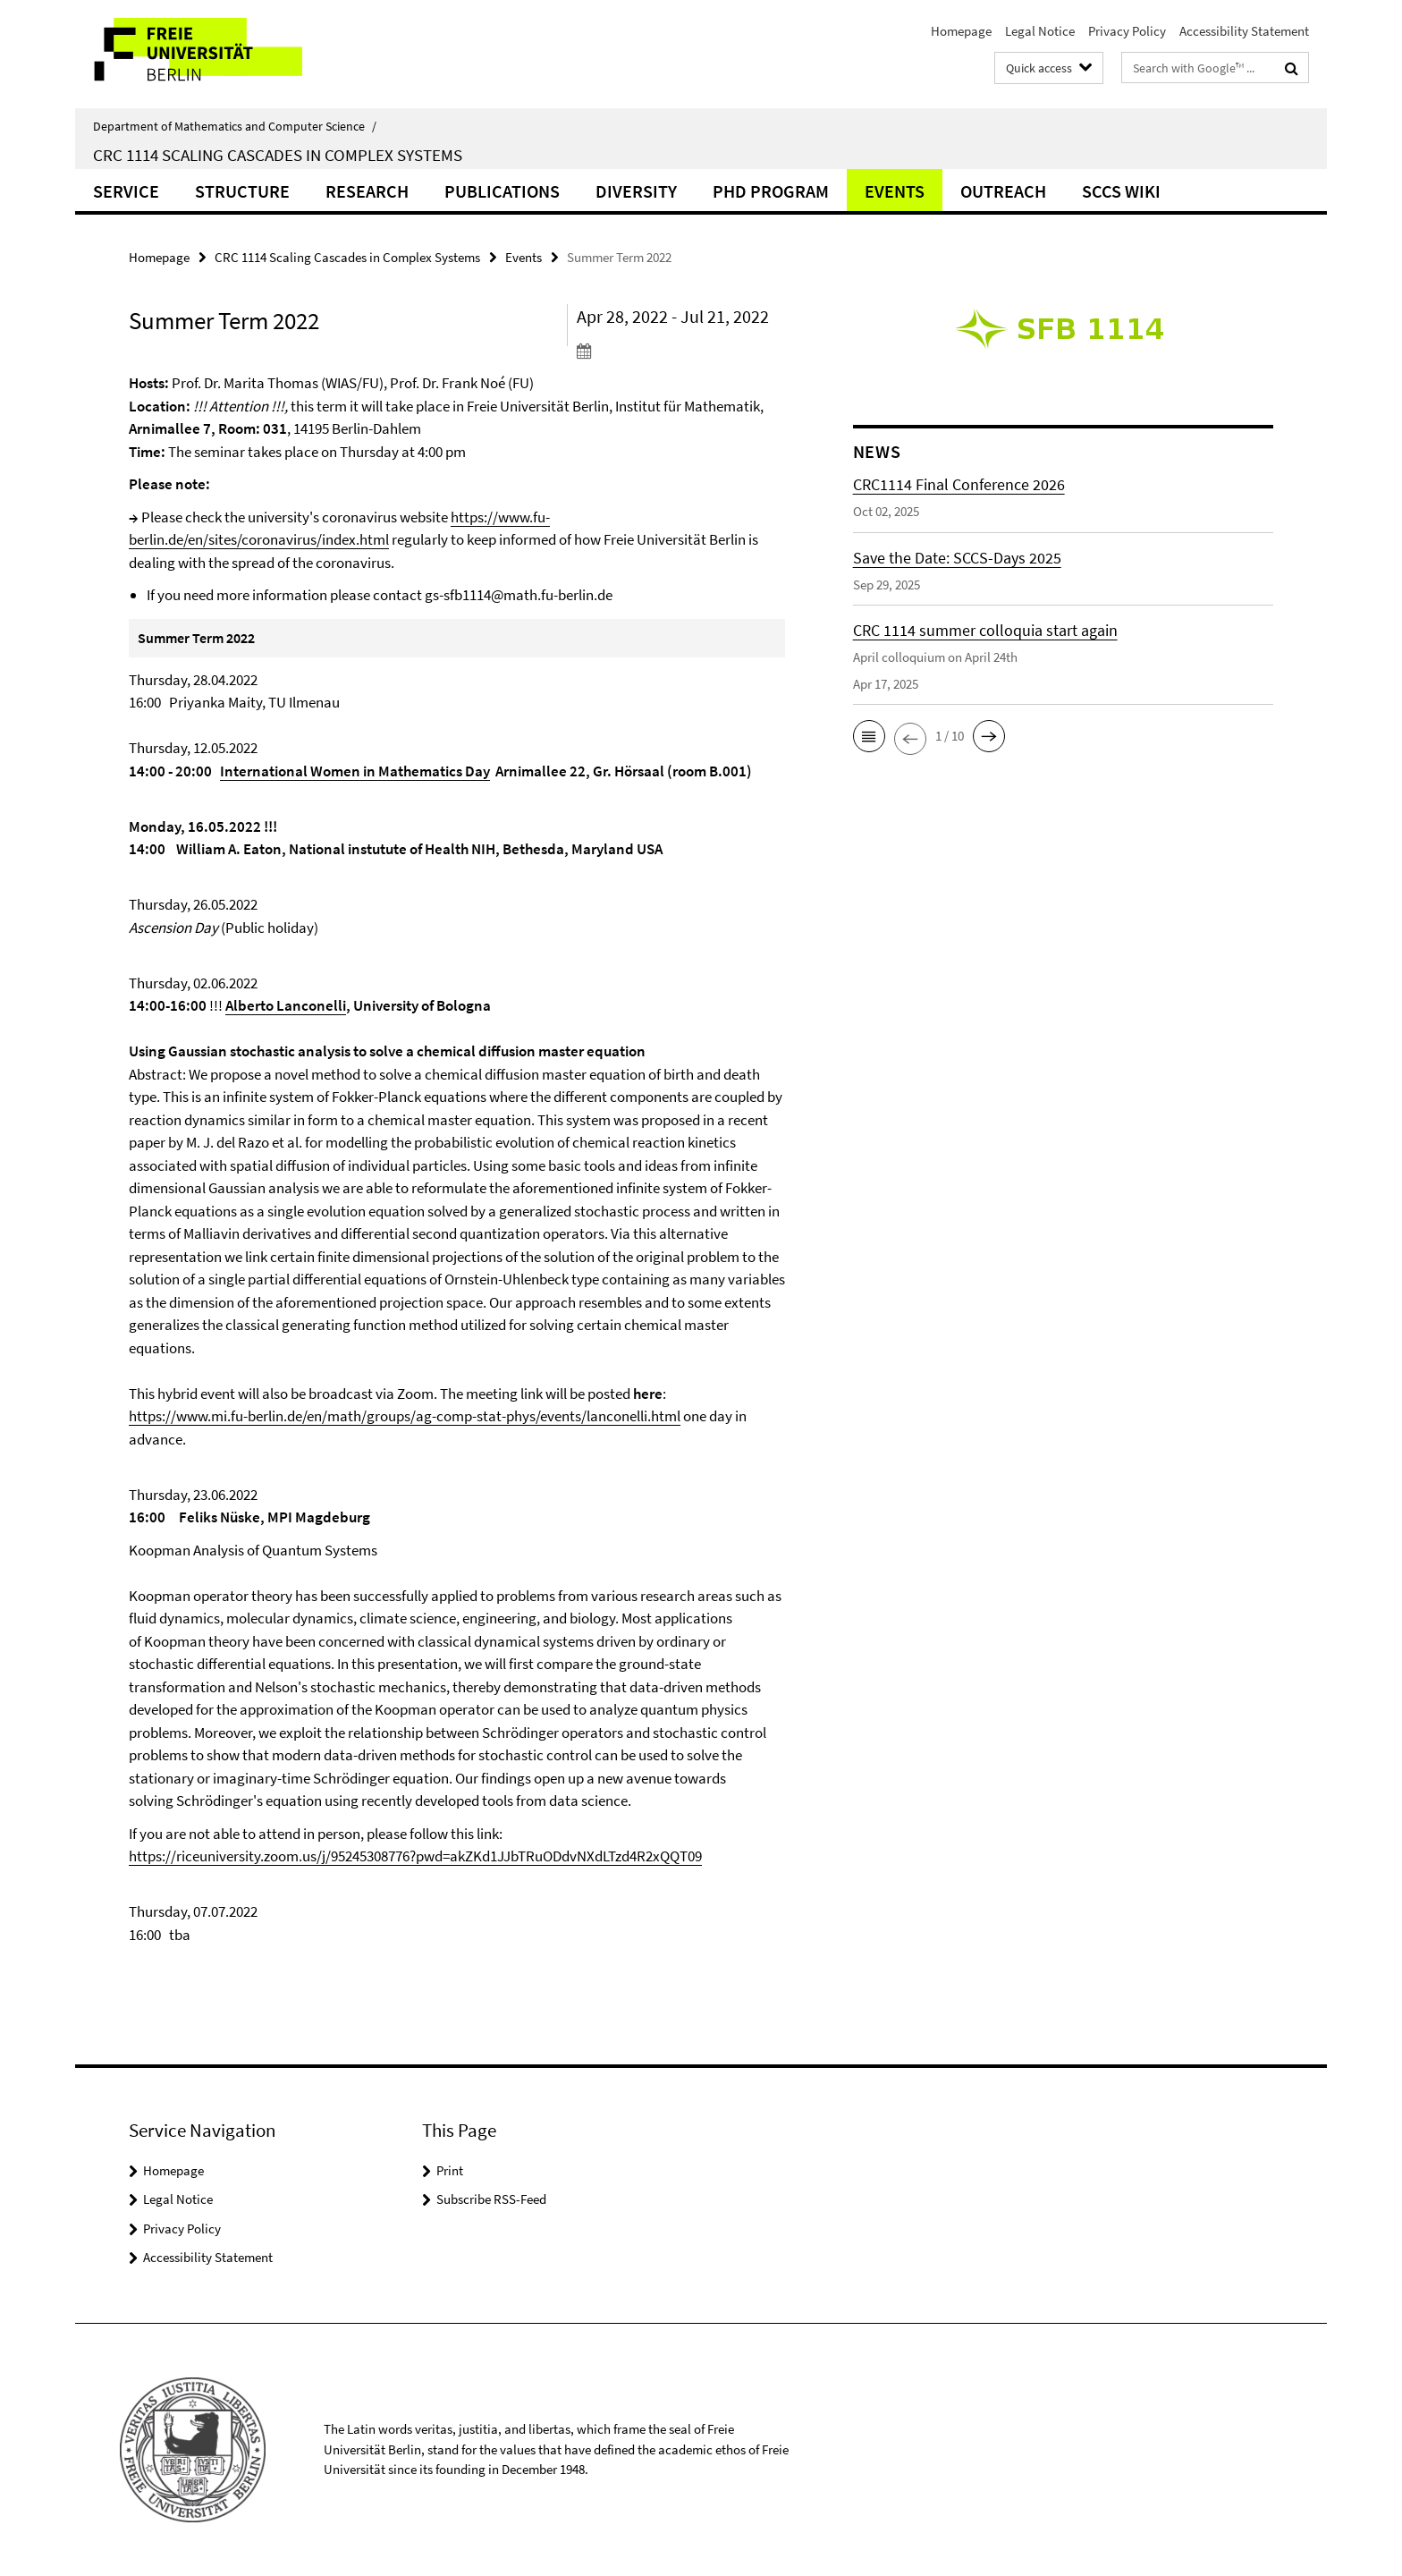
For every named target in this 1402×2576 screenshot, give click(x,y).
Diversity (636, 191)
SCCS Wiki (1121, 191)
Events (895, 191)
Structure (242, 191)
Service (126, 191)
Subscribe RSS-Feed (491, 2198)
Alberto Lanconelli (285, 1005)
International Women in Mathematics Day (355, 771)
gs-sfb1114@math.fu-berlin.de (518, 595)
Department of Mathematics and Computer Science (234, 126)
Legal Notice (1040, 30)
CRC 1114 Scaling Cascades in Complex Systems (277, 154)
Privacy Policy (1127, 30)
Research (367, 191)
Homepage (961, 30)
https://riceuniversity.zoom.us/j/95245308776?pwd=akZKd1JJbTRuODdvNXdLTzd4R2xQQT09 (415, 1856)
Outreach (1003, 191)
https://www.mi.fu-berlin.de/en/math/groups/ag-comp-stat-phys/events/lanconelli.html (404, 1416)
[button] (869, 736)
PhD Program (771, 191)
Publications (502, 191)
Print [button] (449, 2170)
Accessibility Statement (1244, 30)
